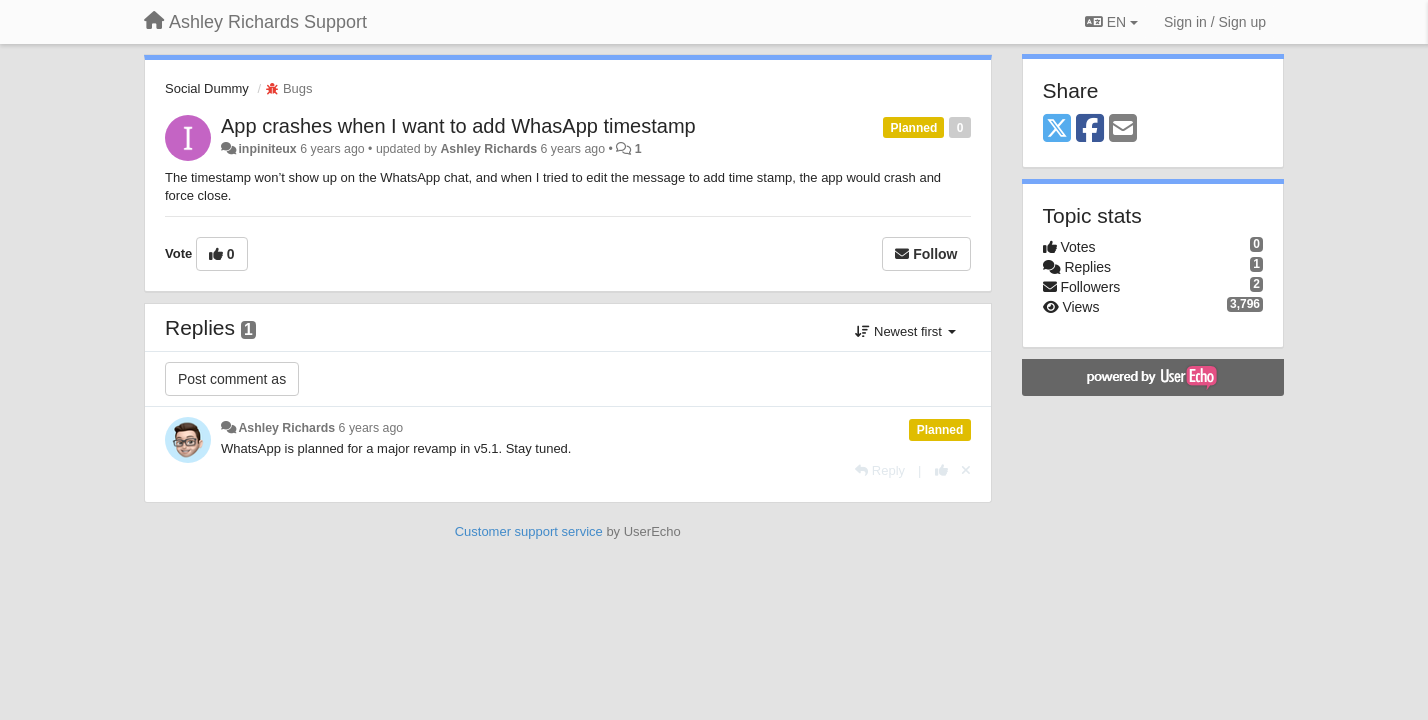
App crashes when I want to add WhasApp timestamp (458, 126)
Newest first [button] (905, 331)
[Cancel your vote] (966, 470)
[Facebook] (1090, 129)
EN (1111, 22)
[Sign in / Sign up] (1215, 22)
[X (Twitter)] (1057, 129)
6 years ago (371, 428)
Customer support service (529, 531)
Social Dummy (207, 88)
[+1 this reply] (941, 470)
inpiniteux (267, 149)
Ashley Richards (488, 149)
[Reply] (880, 470)
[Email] (1123, 129)
